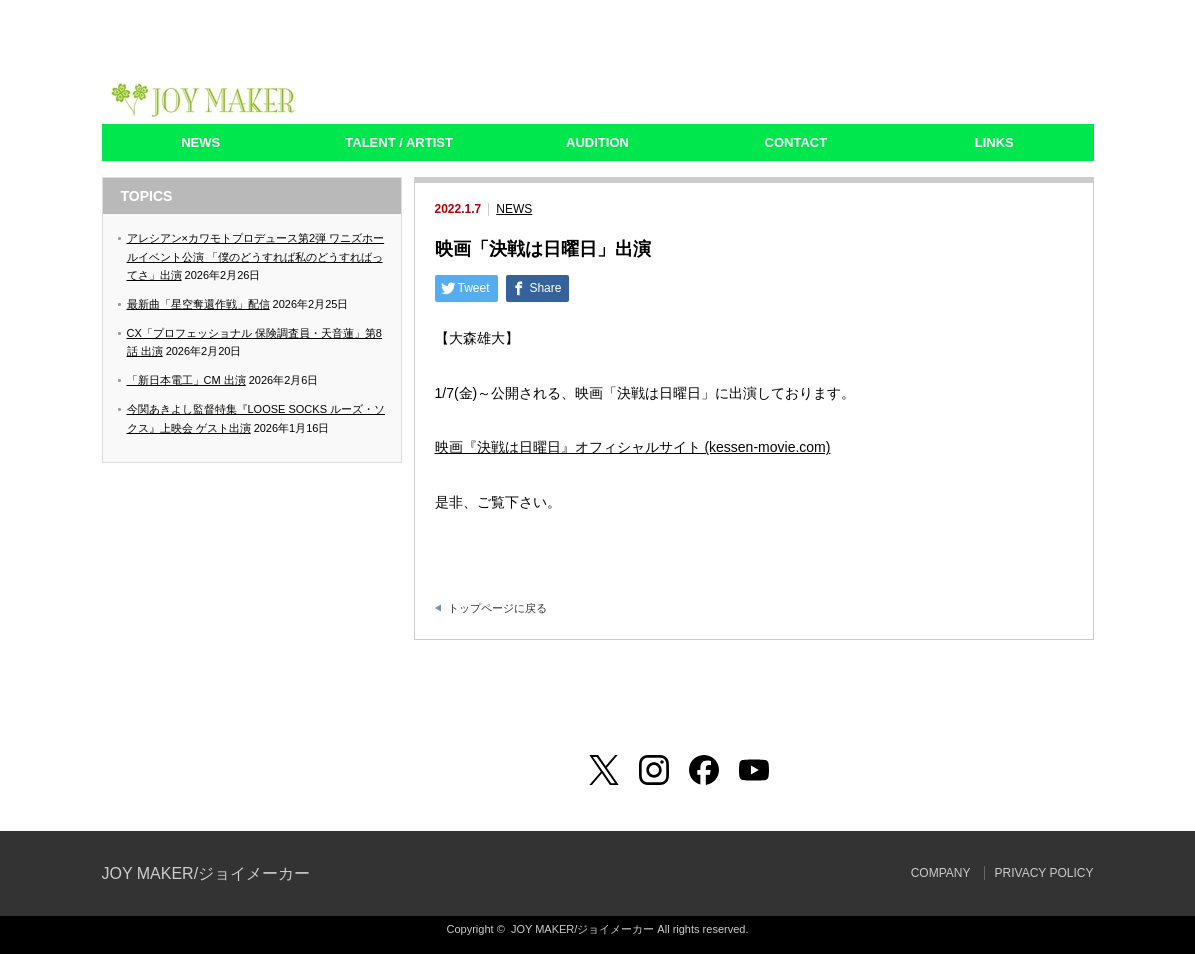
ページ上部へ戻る (1177, 669)
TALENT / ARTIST (399, 142)
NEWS (200, 142)
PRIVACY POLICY (1044, 873)
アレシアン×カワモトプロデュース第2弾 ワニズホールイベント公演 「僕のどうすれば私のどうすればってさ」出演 (256, 256)
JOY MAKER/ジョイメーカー (206, 873)
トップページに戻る (497, 608)
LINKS (994, 142)
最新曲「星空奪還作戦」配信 (198, 304)
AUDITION (597, 142)
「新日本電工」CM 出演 (186, 380)
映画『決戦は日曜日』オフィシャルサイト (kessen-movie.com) (633, 447)
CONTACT (796, 142)
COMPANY (941, 873)
